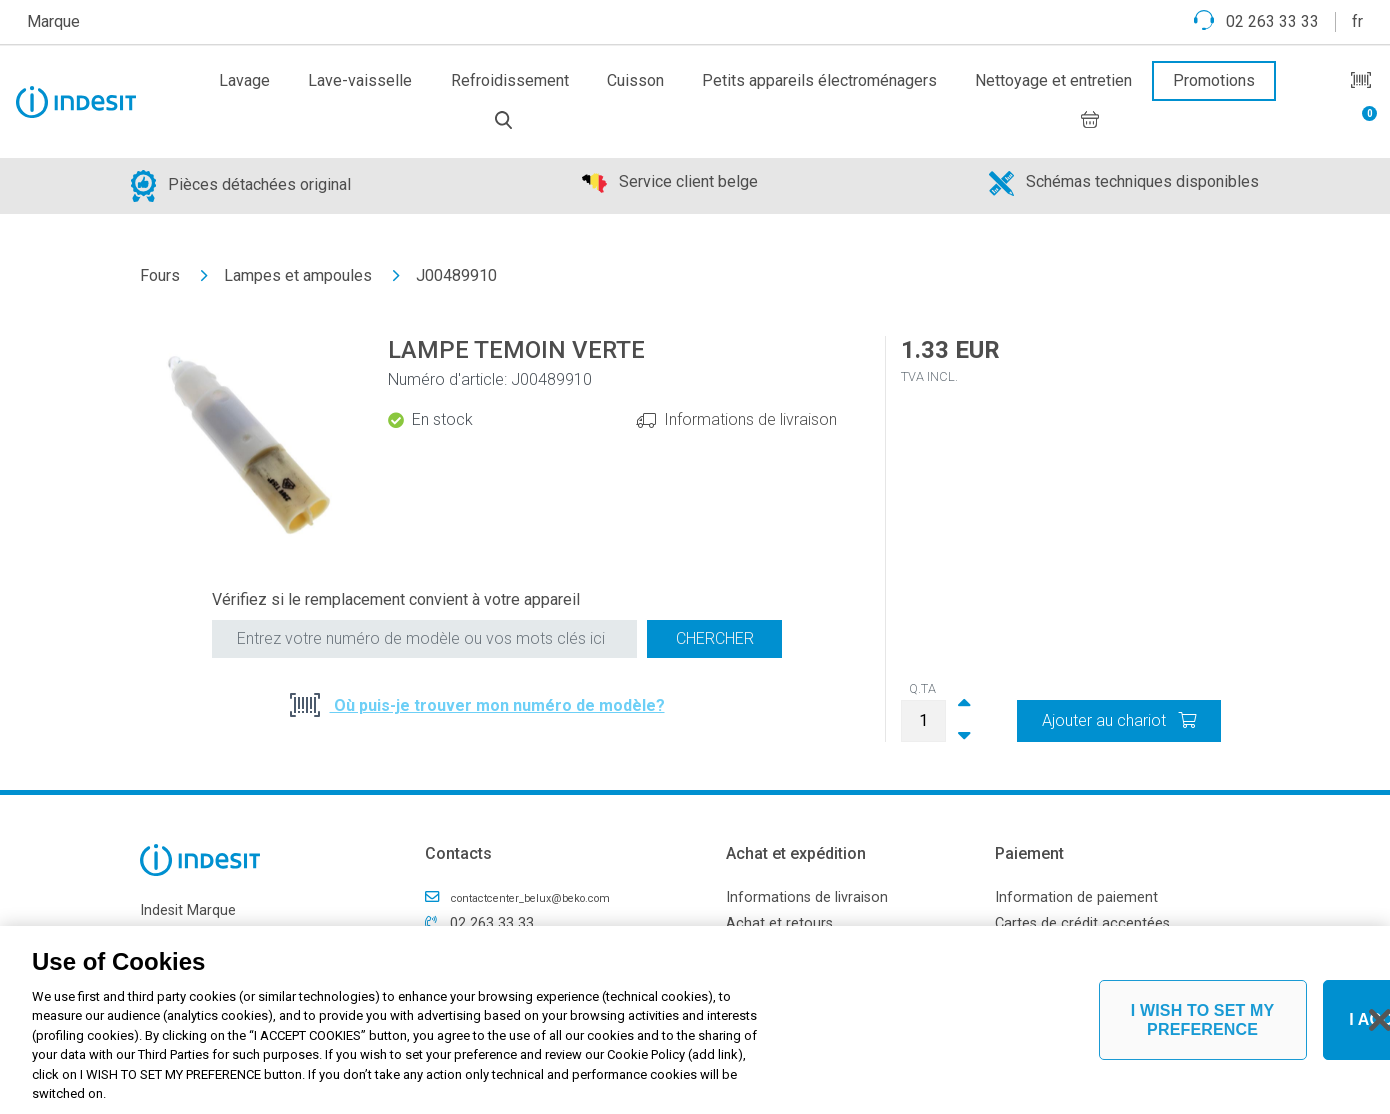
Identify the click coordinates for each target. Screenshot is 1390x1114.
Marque (53, 21)
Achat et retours (779, 923)
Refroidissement (510, 80)
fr (1357, 21)
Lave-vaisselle (360, 80)
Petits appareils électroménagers (819, 80)
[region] (695, 1020)
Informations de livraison (750, 419)
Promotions (1214, 80)
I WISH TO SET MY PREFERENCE (1203, 1020)
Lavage (244, 80)
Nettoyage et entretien (1053, 80)
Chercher (715, 638)
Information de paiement (1076, 897)
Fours (160, 275)
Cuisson (635, 80)
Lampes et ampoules (298, 275)
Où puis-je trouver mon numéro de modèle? (497, 705)
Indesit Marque (188, 910)
